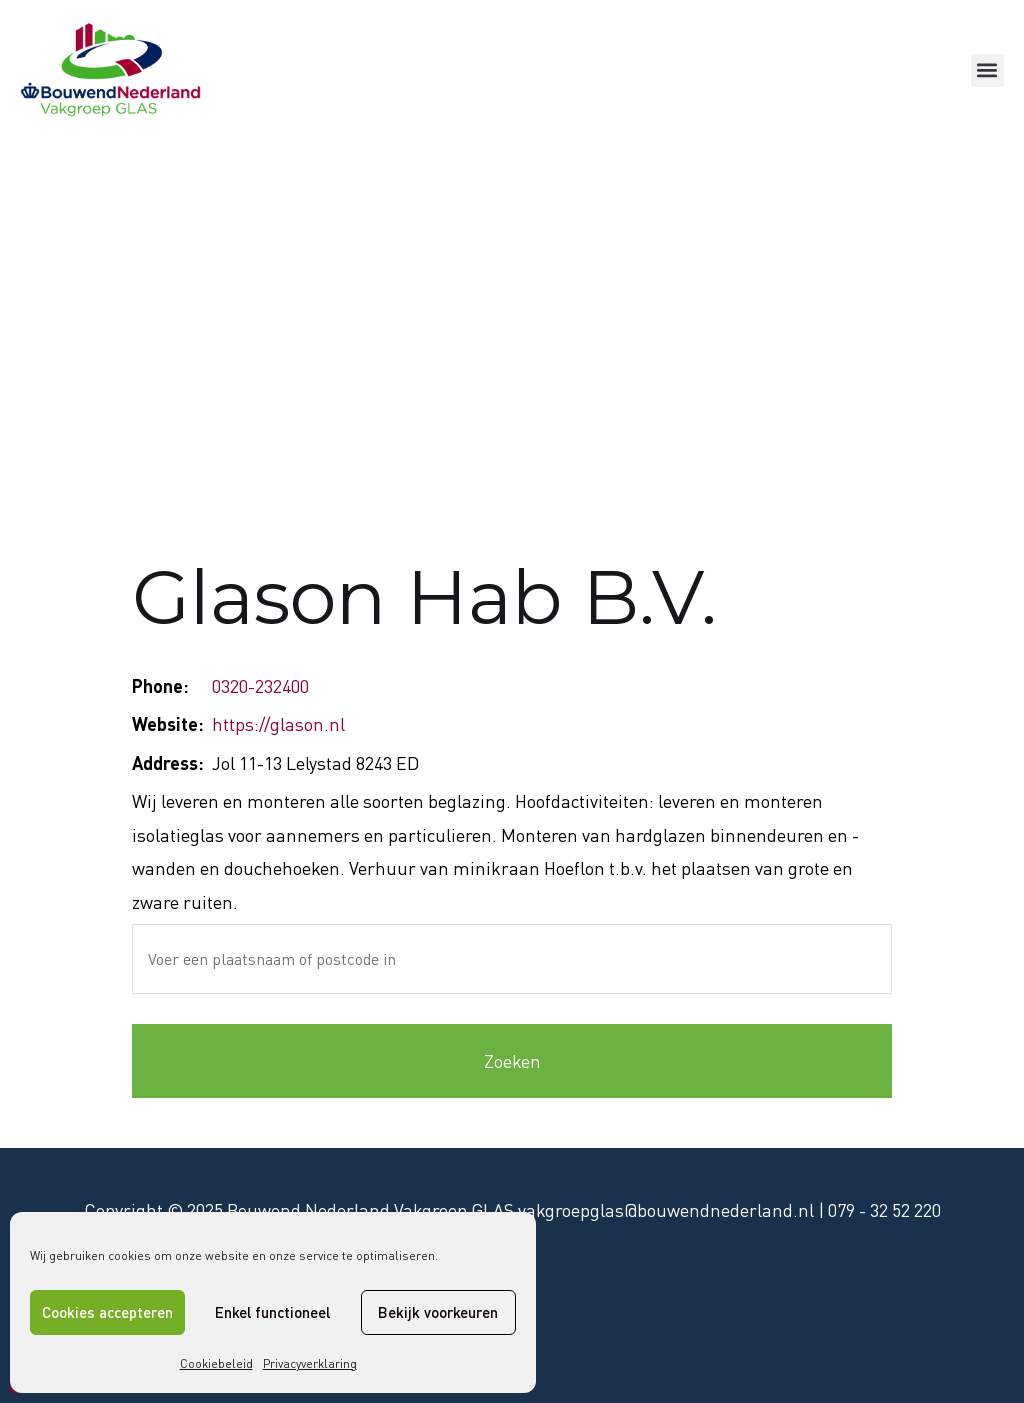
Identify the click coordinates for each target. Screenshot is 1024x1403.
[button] (987, 70)
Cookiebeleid (216, 1363)
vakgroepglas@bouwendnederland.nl (666, 1210)
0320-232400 (260, 686)
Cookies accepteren (107, 1312)
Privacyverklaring (310, 1363)
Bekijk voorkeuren (438, 1312)
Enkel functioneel (272, 1312)
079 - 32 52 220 (884, 1210)
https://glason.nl (278, 724)
